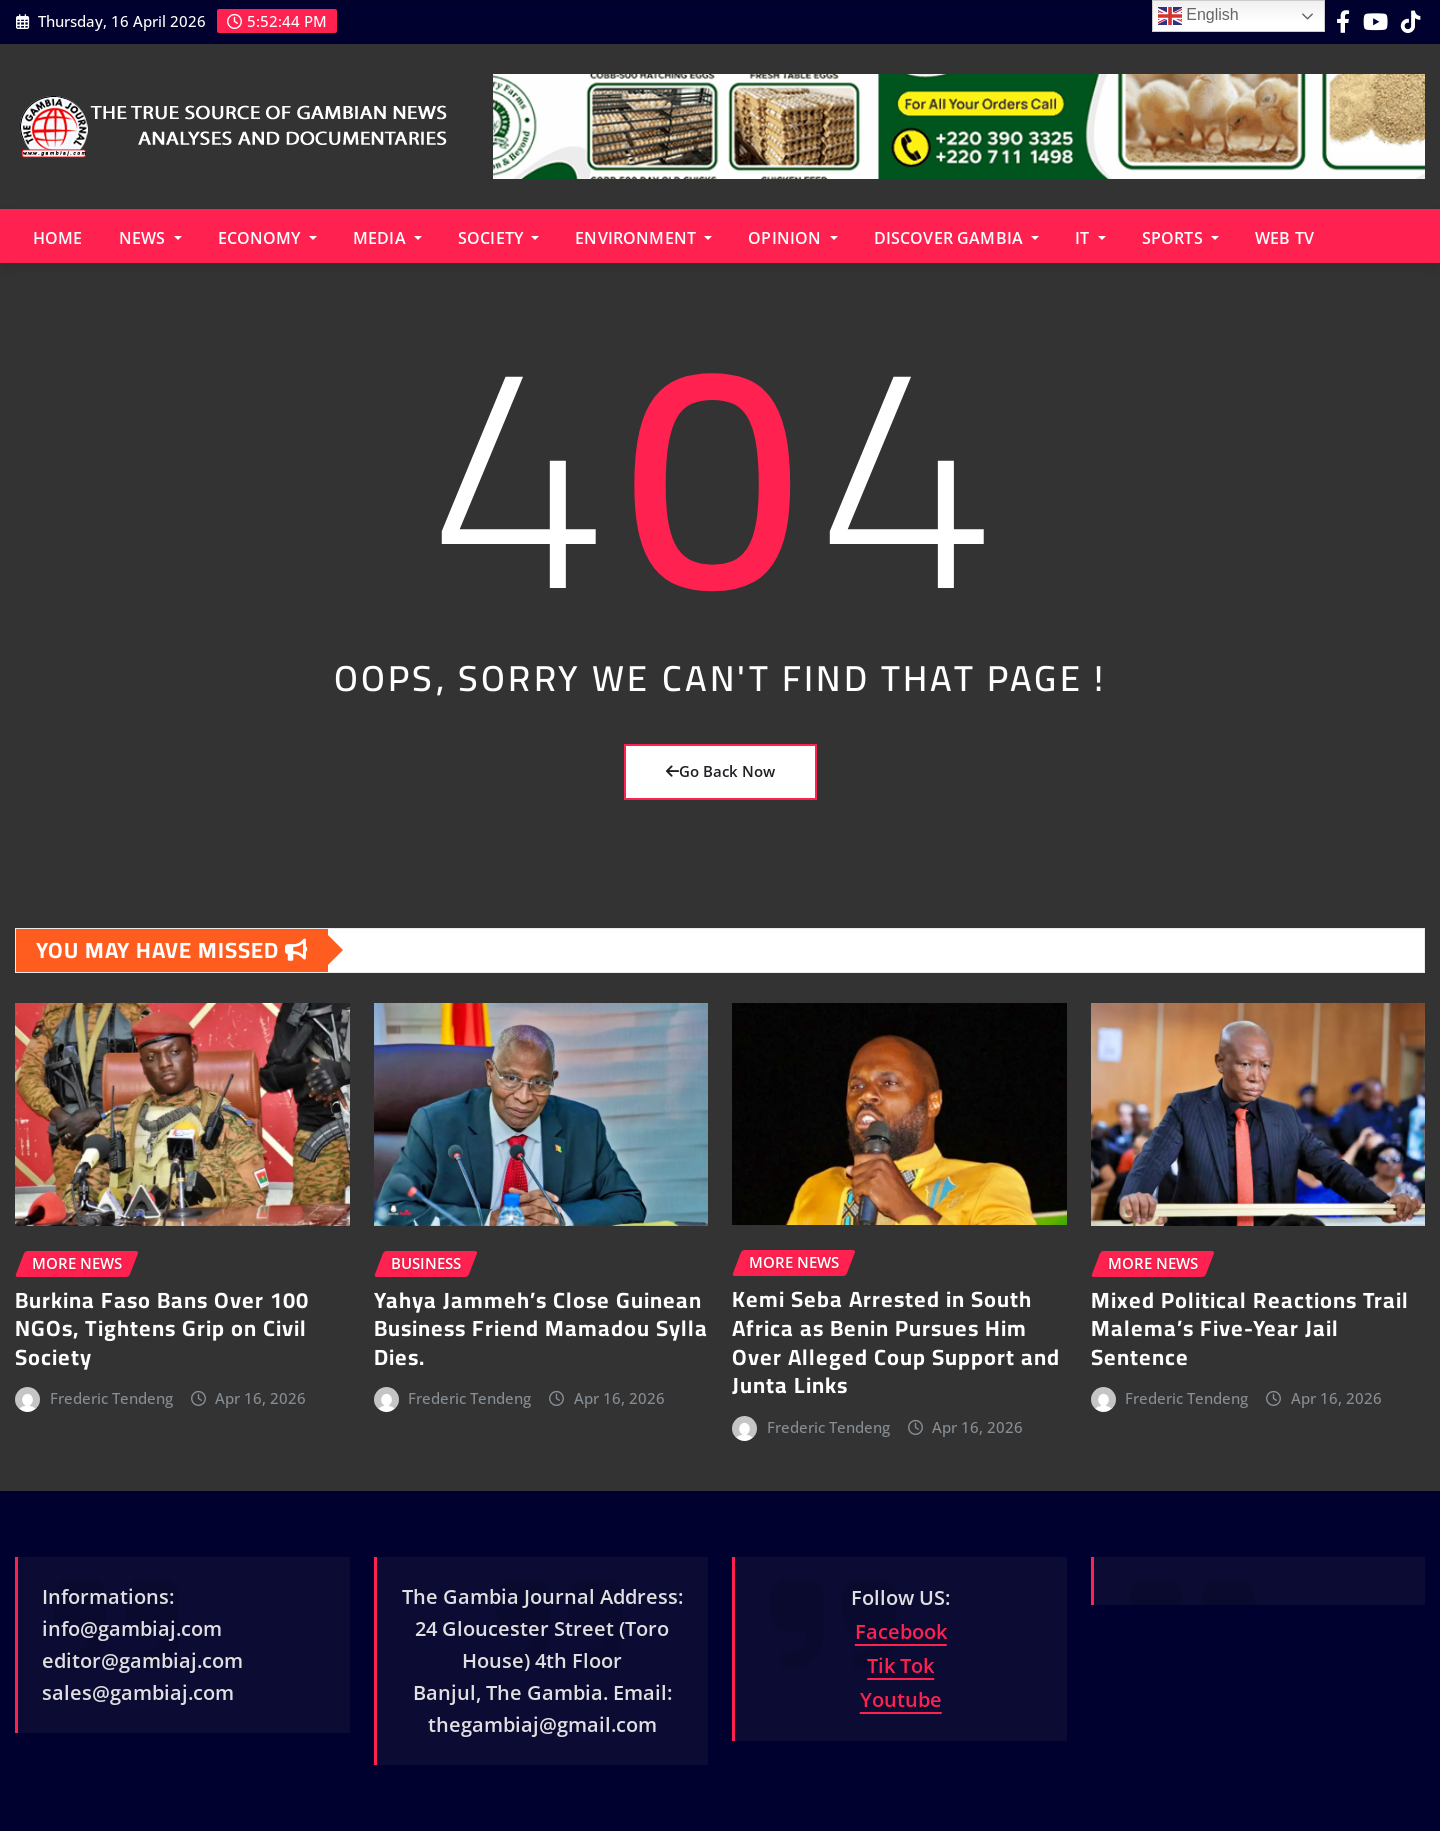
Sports (1180, 238)
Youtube (901, 1699)
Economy (267, 238)
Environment (643, 238)
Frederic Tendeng (111, 1398)
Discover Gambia (957, 238)
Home (58, 238)
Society (498, 238)
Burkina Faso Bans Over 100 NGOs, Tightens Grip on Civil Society (162, 1328)
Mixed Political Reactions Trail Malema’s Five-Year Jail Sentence (1250, 1328)
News (150, 238)
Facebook (901, 1631)
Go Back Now (720, 771)
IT (1090, 238)
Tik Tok (900, 1665)
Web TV (1284, 238)
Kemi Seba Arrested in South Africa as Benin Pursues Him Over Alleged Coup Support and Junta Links (896, 1342)
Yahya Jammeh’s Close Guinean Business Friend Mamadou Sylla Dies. (541, 1328)
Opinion (792, 238)
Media (387, 238)
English (1198, 16)
